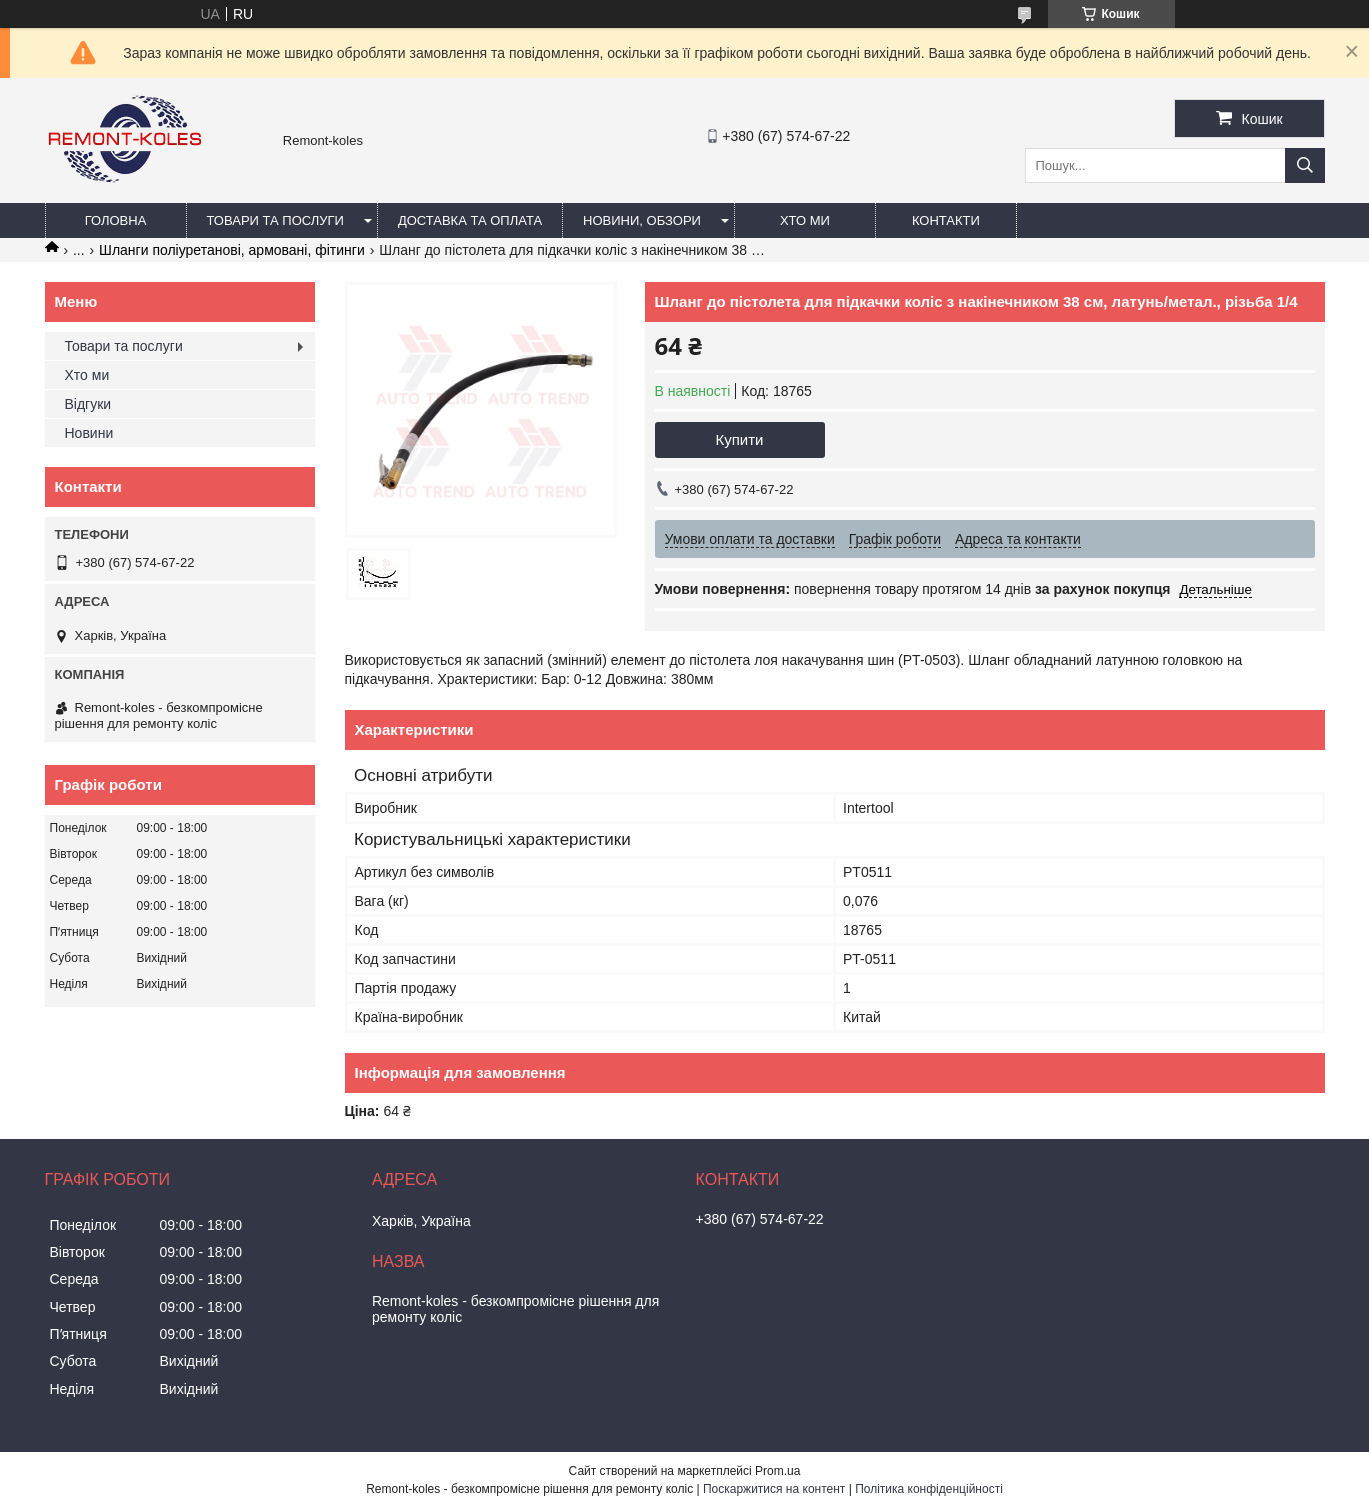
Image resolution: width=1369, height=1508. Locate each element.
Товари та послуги (275, 220)
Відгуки (88, 404)
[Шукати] (1305, 165)
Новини (89, 433)
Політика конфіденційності (929, 1489)
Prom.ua (777, 1471)
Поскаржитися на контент (774, 1489)
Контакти (946, 220)
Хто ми (805, 220)
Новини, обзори (642, 220)
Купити (740, 439)
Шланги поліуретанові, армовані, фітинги (232, 250)
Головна (116, 220)
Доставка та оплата (470, 220)
